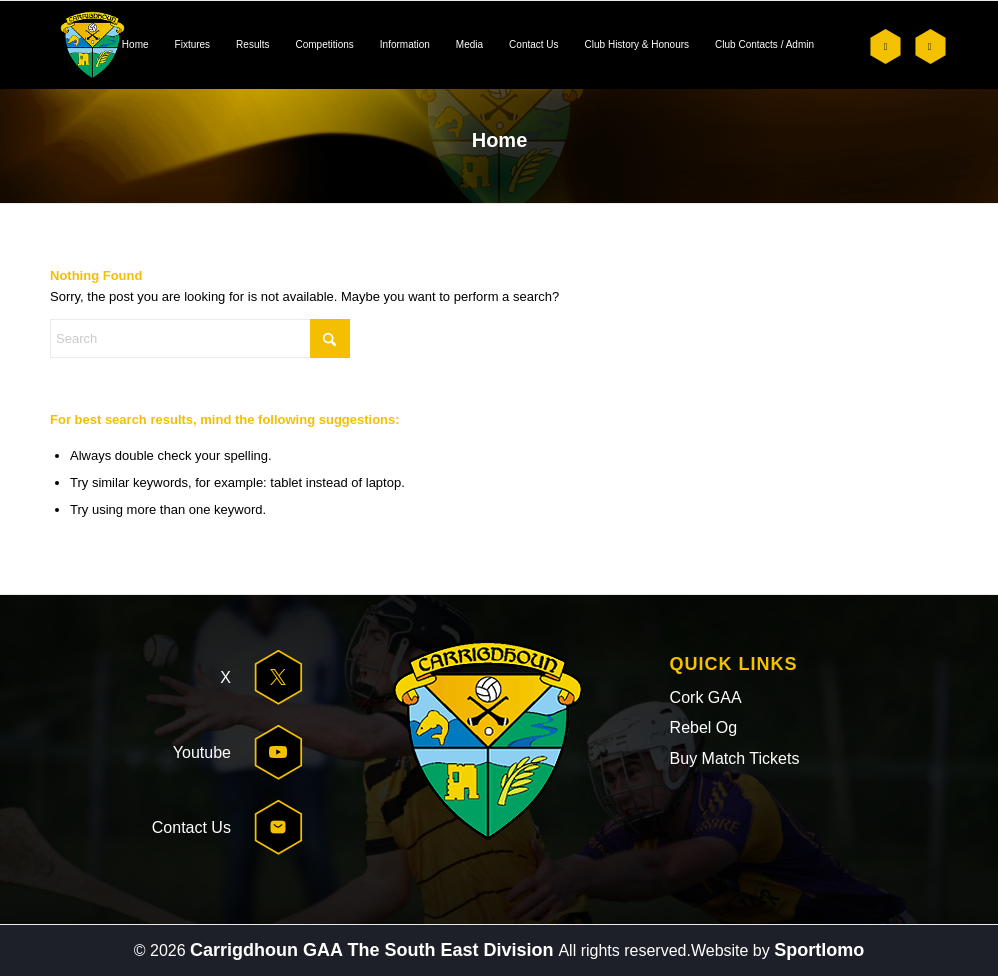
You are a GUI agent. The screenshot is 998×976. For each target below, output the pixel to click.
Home (500, 140)
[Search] (200, 338)
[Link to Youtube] (929, 46)
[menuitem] (135, 45)
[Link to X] (885, 46)
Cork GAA (706, 697)
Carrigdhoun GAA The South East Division (374, 950)
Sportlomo (819, 950)
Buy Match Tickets (735, 758)
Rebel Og (704, 727)
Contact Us (191, 827)
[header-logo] (92, 45)
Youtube (202, 752)
